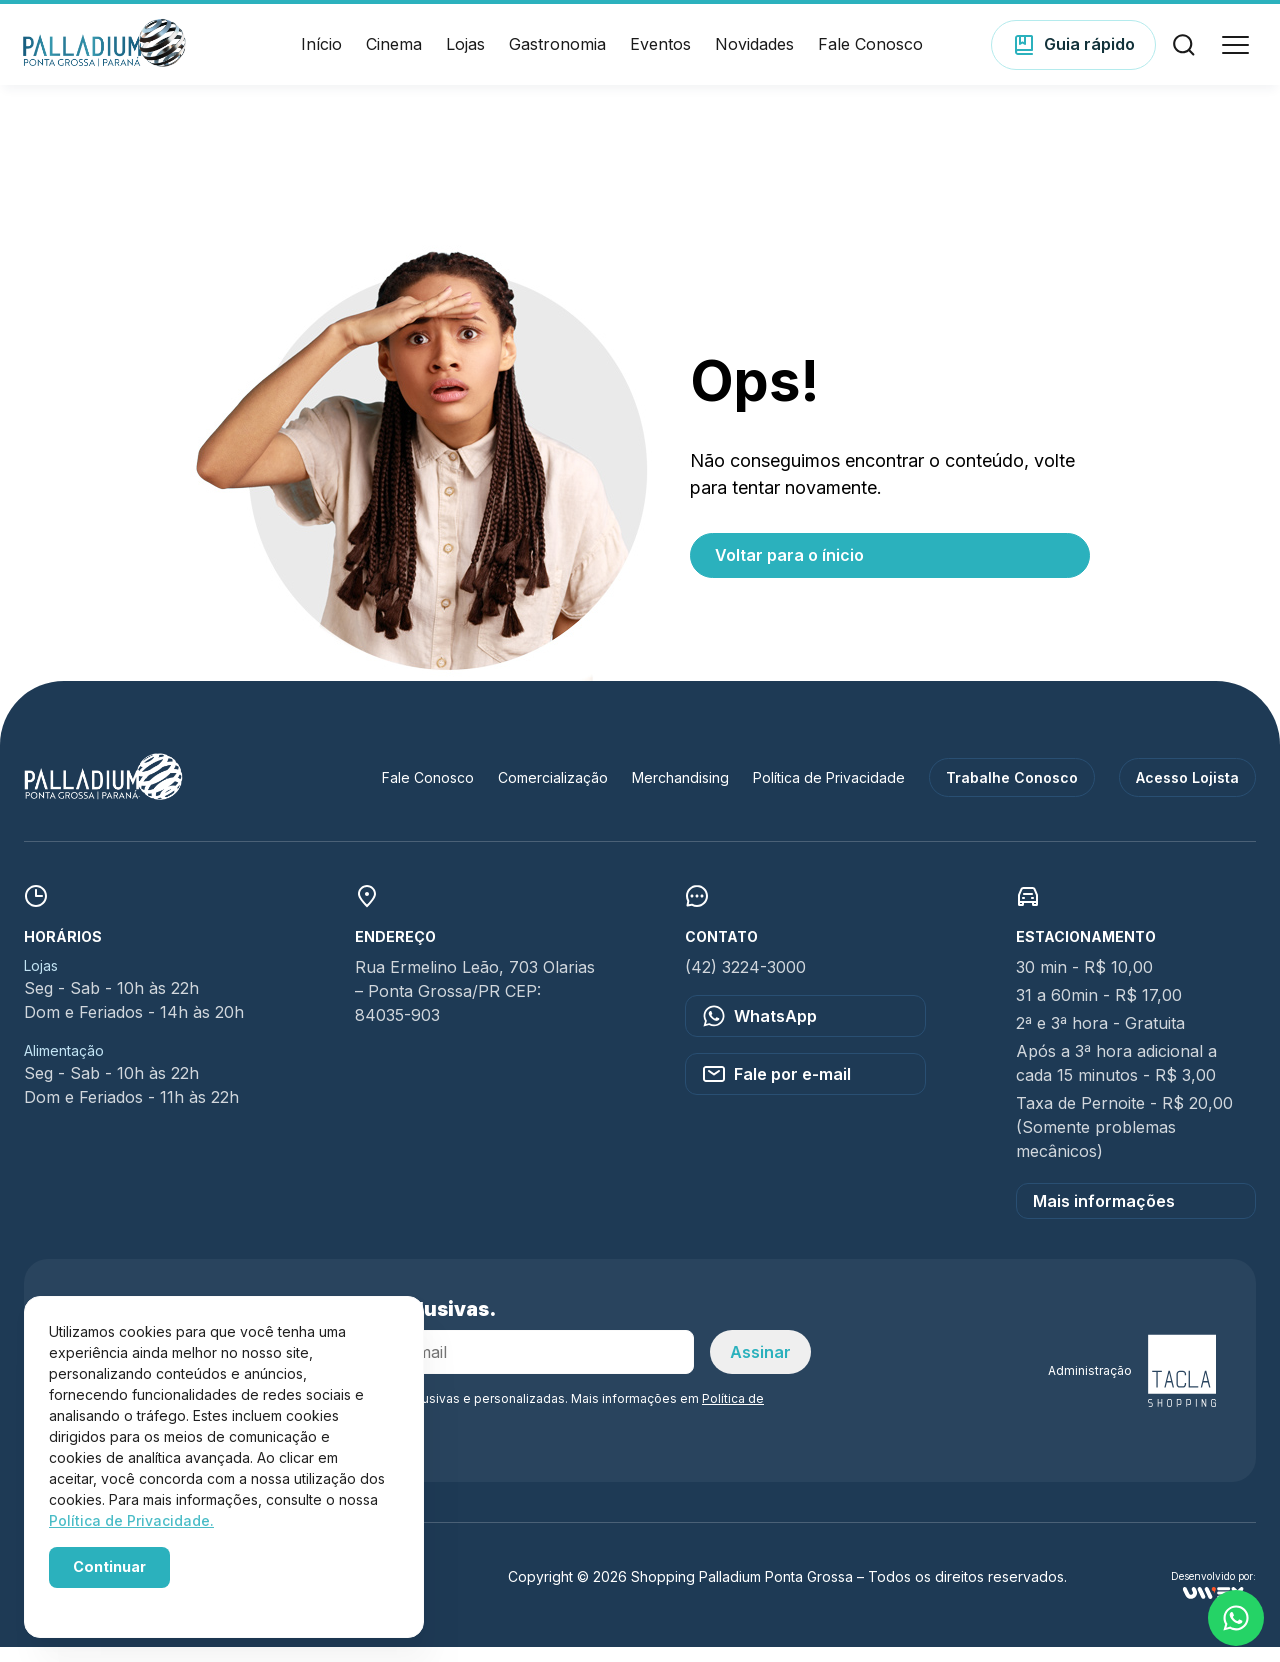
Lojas (465, 52)
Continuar (109, 1566)
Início (321, 52)
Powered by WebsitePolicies (132, 1601)
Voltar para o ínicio (789, 570)
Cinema (394, 52)
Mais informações (1104, 1216)
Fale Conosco (870, 52)
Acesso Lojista (1187, 792)
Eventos (660, 52)
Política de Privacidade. (131, 1520)
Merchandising (680, 792)
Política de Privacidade (829, 792)
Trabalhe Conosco (1012, 792)
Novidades (754, 52)
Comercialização (553, 792)
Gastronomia (557, 52)
